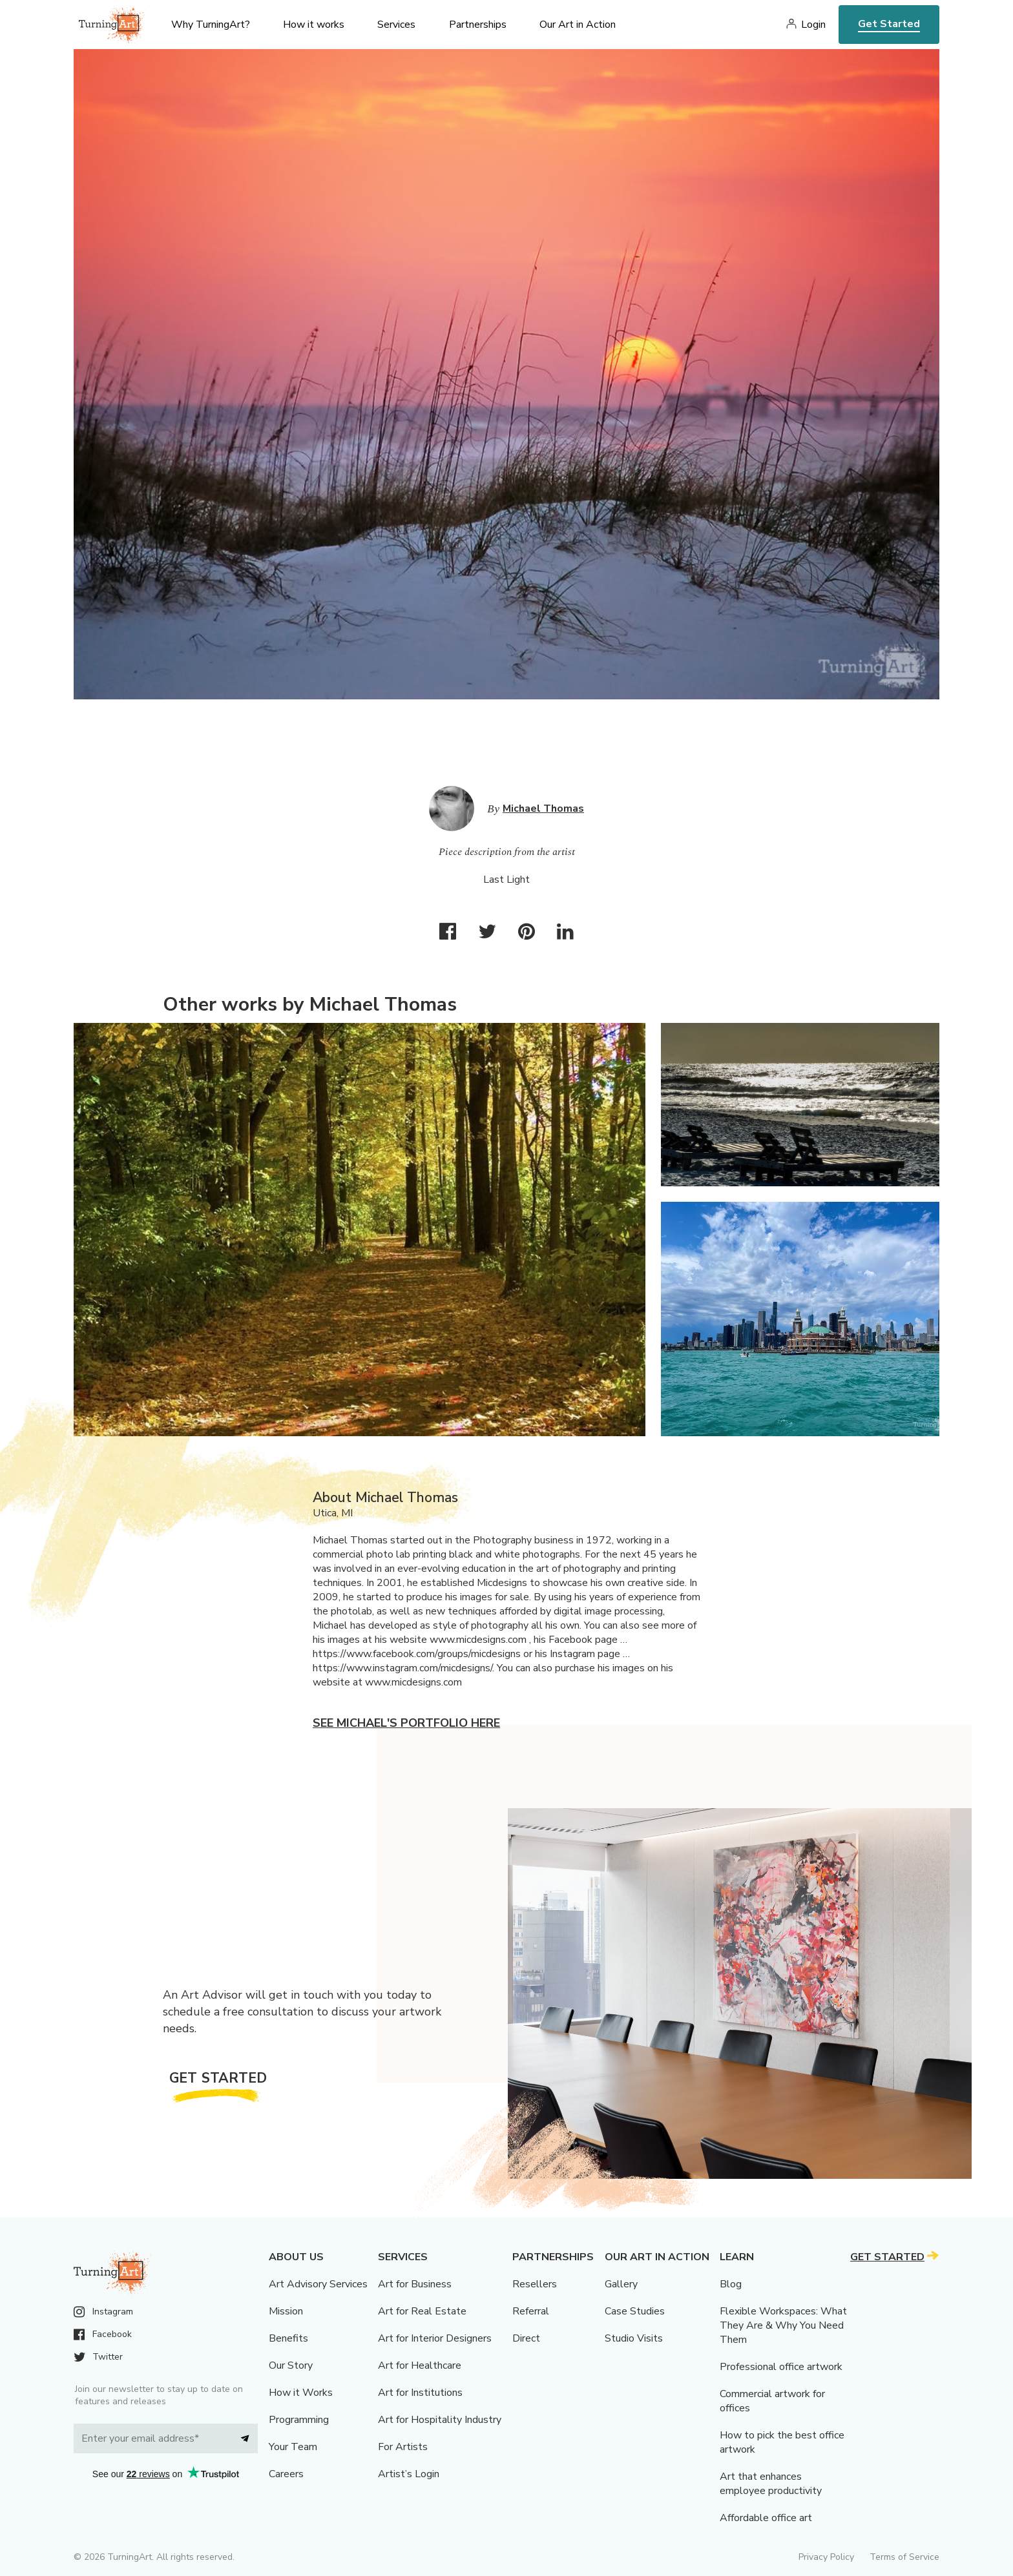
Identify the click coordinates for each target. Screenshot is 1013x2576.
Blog (731, 2284)
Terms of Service (904, 2557)
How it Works (301, 2392)
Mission (286, 2311)
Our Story (291, 2365)
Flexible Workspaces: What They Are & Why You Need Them (783, 2325)
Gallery (621, 2284)
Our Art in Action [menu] (577, 24)
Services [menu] (396, 24)
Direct (526, 2338)
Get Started (889, 24)
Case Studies (635, 2311)
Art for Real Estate (422, 2311)
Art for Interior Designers (435, 2338)
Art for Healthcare (419, 2365)
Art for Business (415, 2284)
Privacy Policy (826, 2557)
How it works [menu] (313, 24)
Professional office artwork (781, 2367)
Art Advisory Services (318, 2284)
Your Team (293, 2447)
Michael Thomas (543, 808)
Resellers (534, 2284)
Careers (286, 2474)
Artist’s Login (408, 2474)
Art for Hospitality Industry (439, 2420)
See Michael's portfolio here (406, 1723)
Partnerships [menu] (477, 24)
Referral (530, 2311)
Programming (299, 2420)
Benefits (288, 2338)
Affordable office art (766, 2518)
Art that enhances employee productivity (771, 2483)
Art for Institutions (420, 2392)
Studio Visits (634, 2338)
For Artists (403, 2447)
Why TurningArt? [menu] (210, 24)
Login (813, 24)
